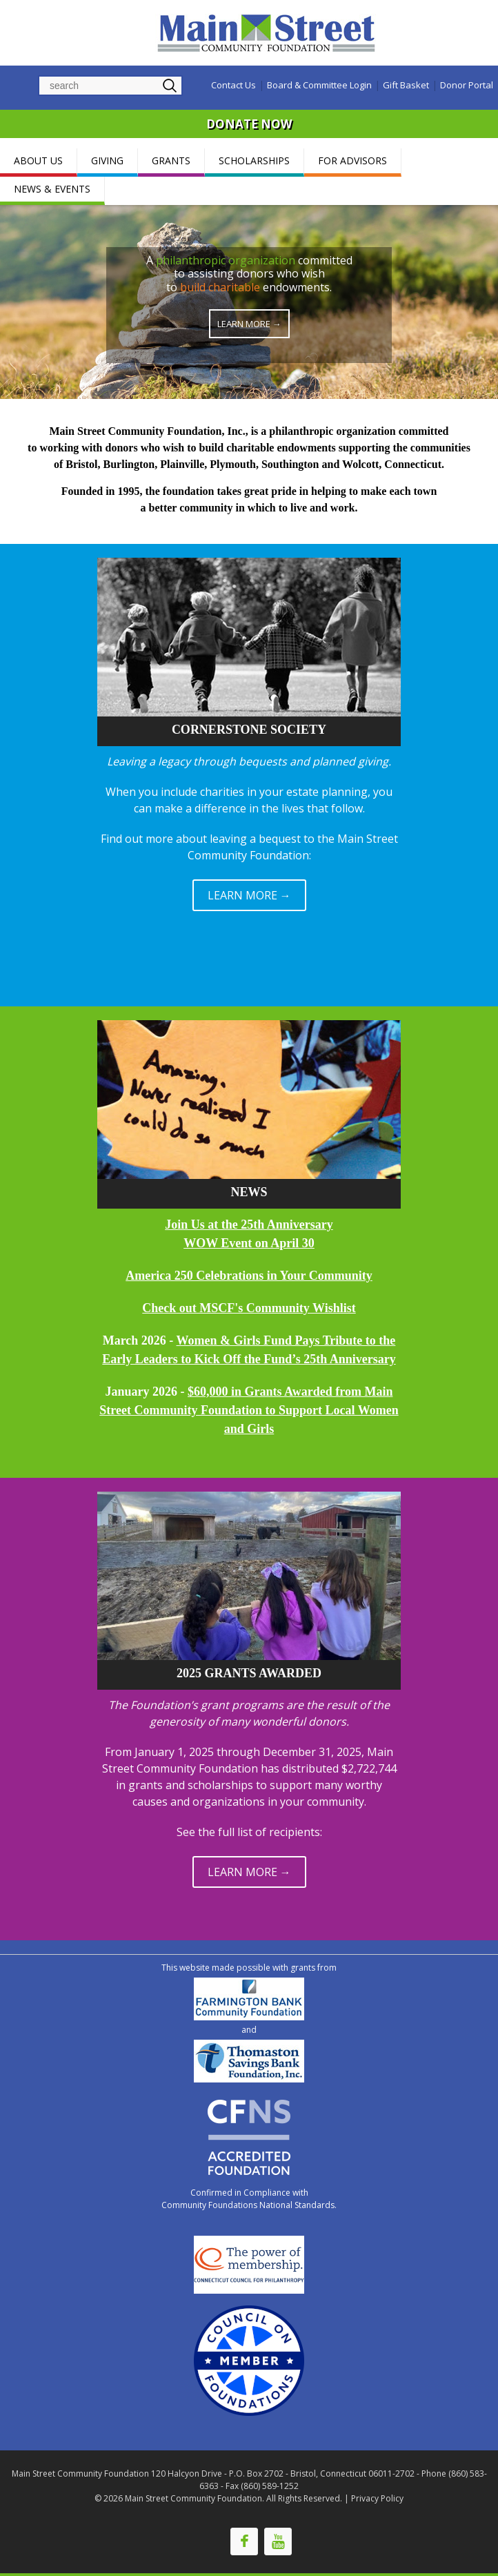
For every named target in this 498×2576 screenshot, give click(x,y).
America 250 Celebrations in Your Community (249, 1275)
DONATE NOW (249, 124)
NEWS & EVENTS (52, 188)
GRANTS (171, 160)
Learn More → (249, 324)
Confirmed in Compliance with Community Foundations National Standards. (249, 2199)
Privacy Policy (377, 2498)
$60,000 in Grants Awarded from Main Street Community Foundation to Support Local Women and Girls (248, 1410)
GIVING (107, 160)
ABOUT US (38, 160)
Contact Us (233, 85)
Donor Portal (466, 85)
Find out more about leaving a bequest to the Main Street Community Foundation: (249, 847)
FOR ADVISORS (352, 160)
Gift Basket (406, 85)
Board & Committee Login (319, 85)
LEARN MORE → (249, 895)
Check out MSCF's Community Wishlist (248, 1308)
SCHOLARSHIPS (254, 160)
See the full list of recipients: (249, 1832)
